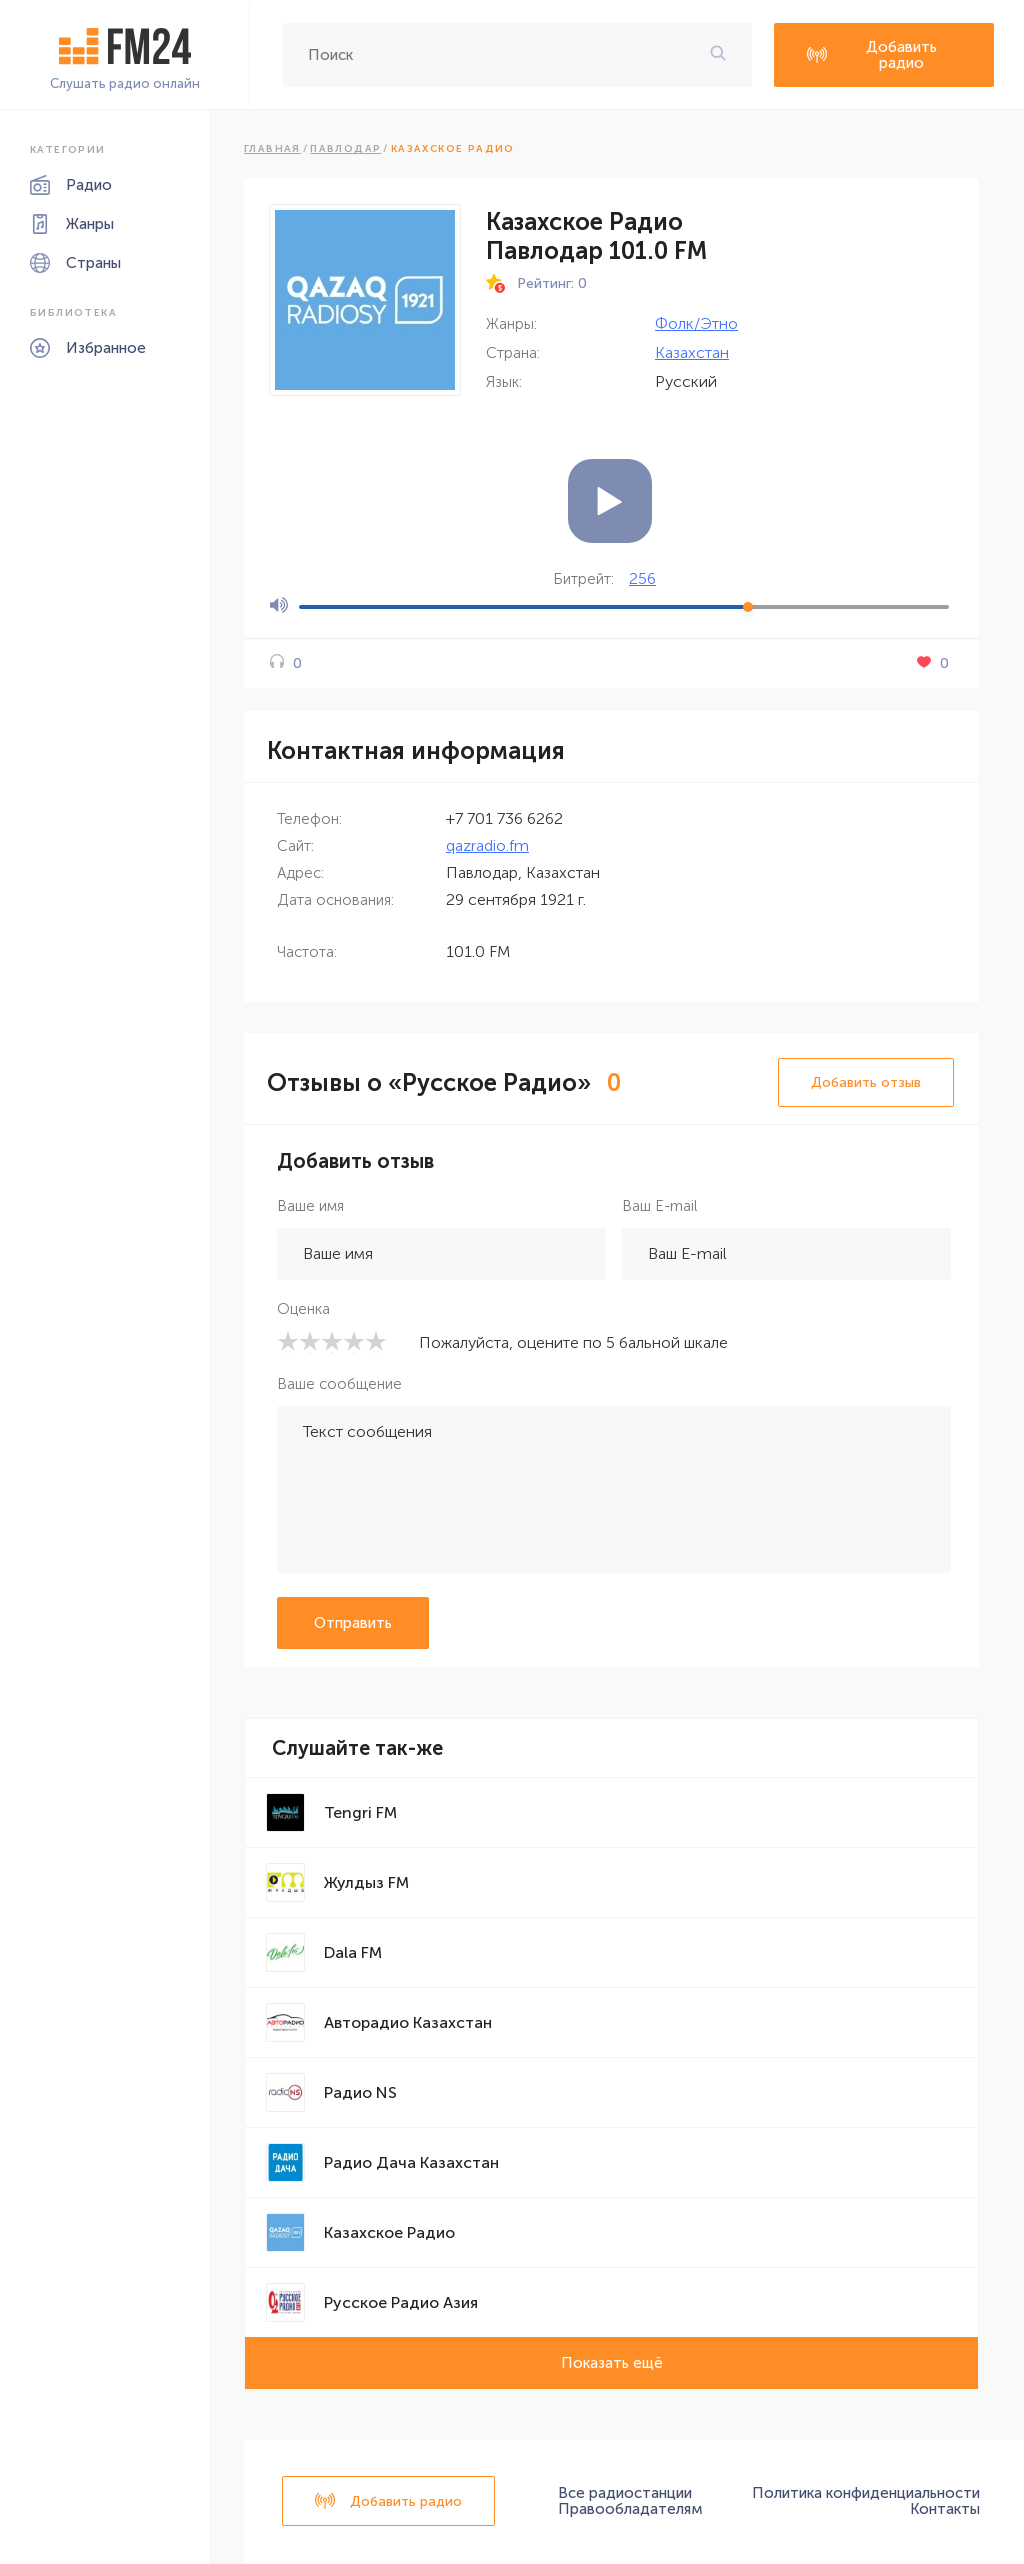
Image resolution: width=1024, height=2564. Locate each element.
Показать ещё (612, 2363)
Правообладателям (630, 2509)
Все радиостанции (625, 2493)
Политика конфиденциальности (866, 2493)
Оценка (303, 1309)
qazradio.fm (487, 845)
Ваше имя (310, 1206)
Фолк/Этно (696, 323)
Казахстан (692, 352)
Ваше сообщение (339, 1384)
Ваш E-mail (659, 1206)
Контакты (945, 2509)
